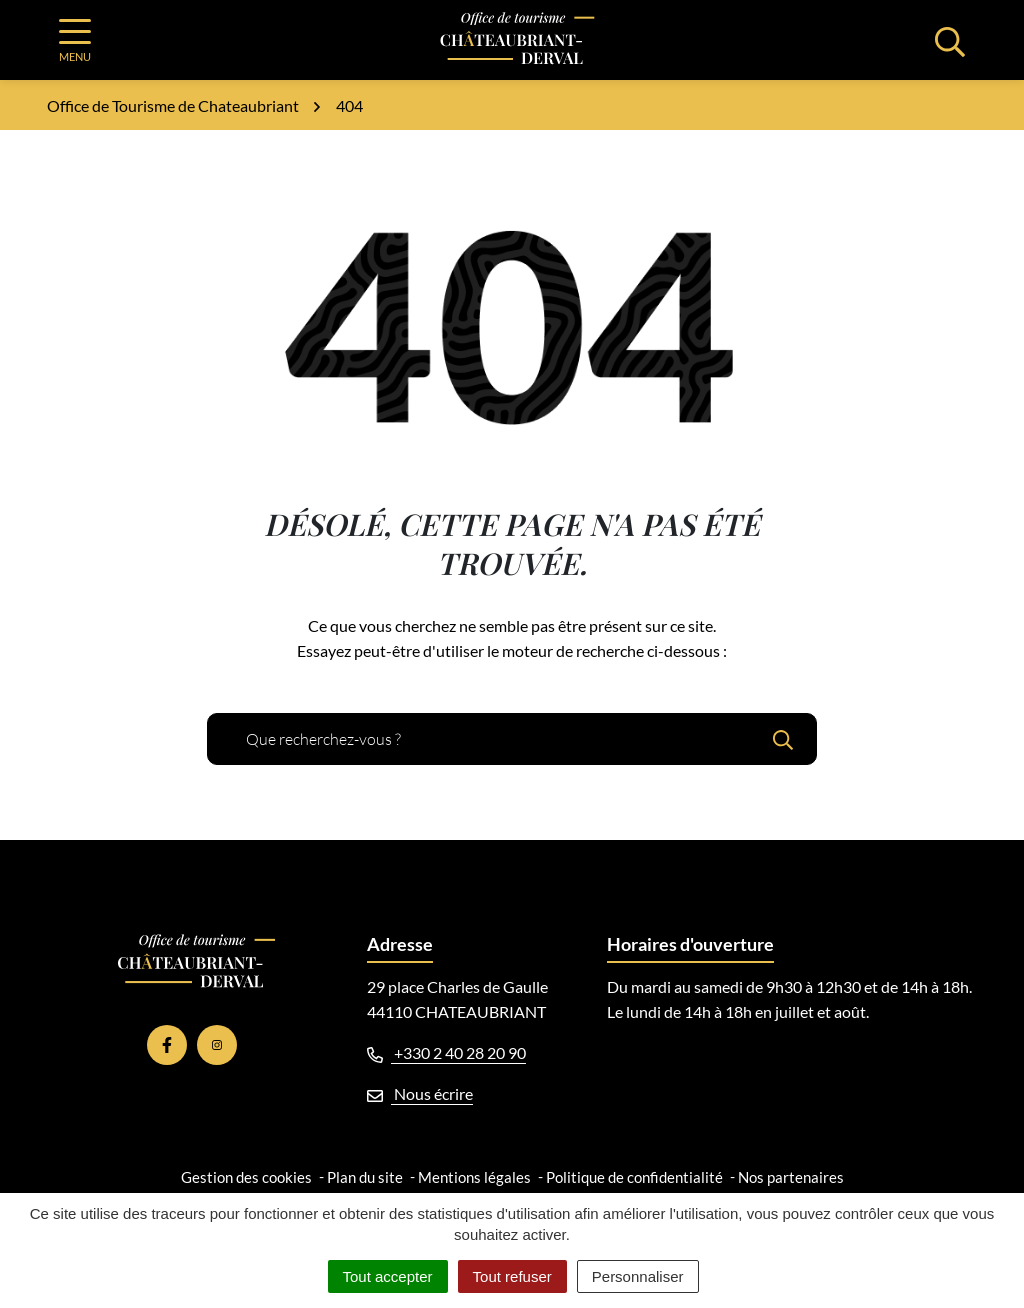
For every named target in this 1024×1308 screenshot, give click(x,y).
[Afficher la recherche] (950, 40)
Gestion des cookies (246, 1177)
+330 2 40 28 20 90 (446, 1052)
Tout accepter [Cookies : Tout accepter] (388, 1276)
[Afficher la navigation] (75, 40)
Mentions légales (474, 1177)
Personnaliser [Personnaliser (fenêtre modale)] (638, 1276)
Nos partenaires (791, 1177)
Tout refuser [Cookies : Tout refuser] (512, 1276)
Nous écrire (420, 1093)
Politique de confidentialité (634, 1177)
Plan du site (365, 1177)
